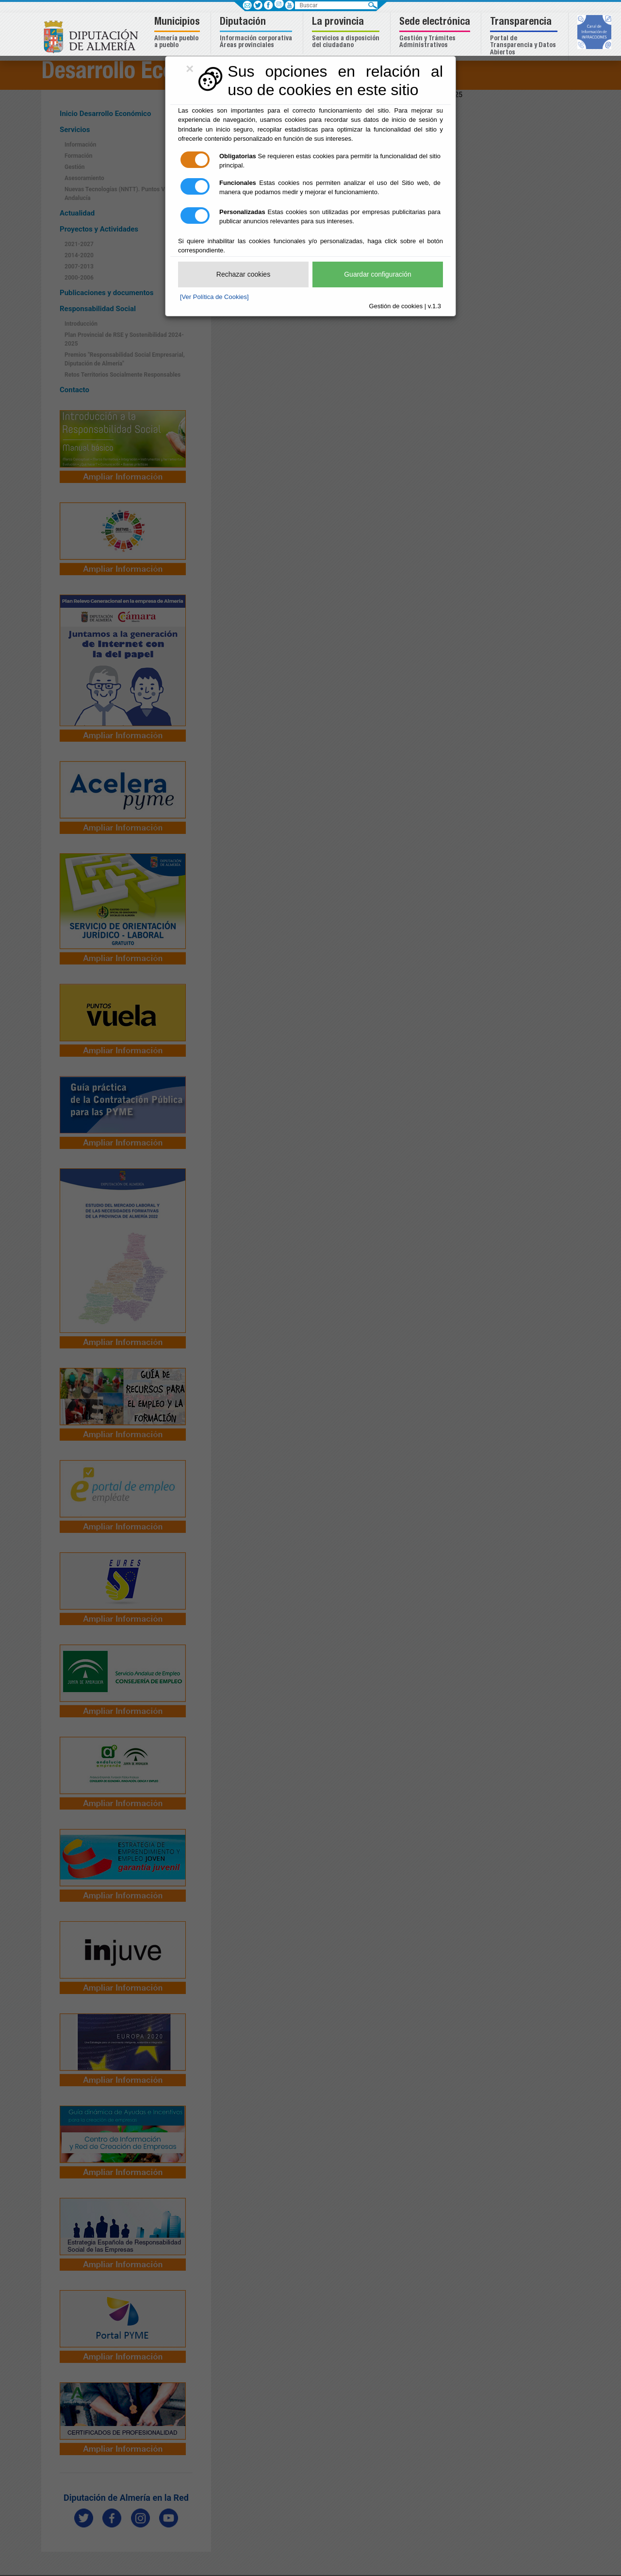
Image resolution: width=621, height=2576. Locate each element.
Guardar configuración (377, 274)
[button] (178, 33)
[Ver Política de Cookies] (214, 296)
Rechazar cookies (243, 274)
